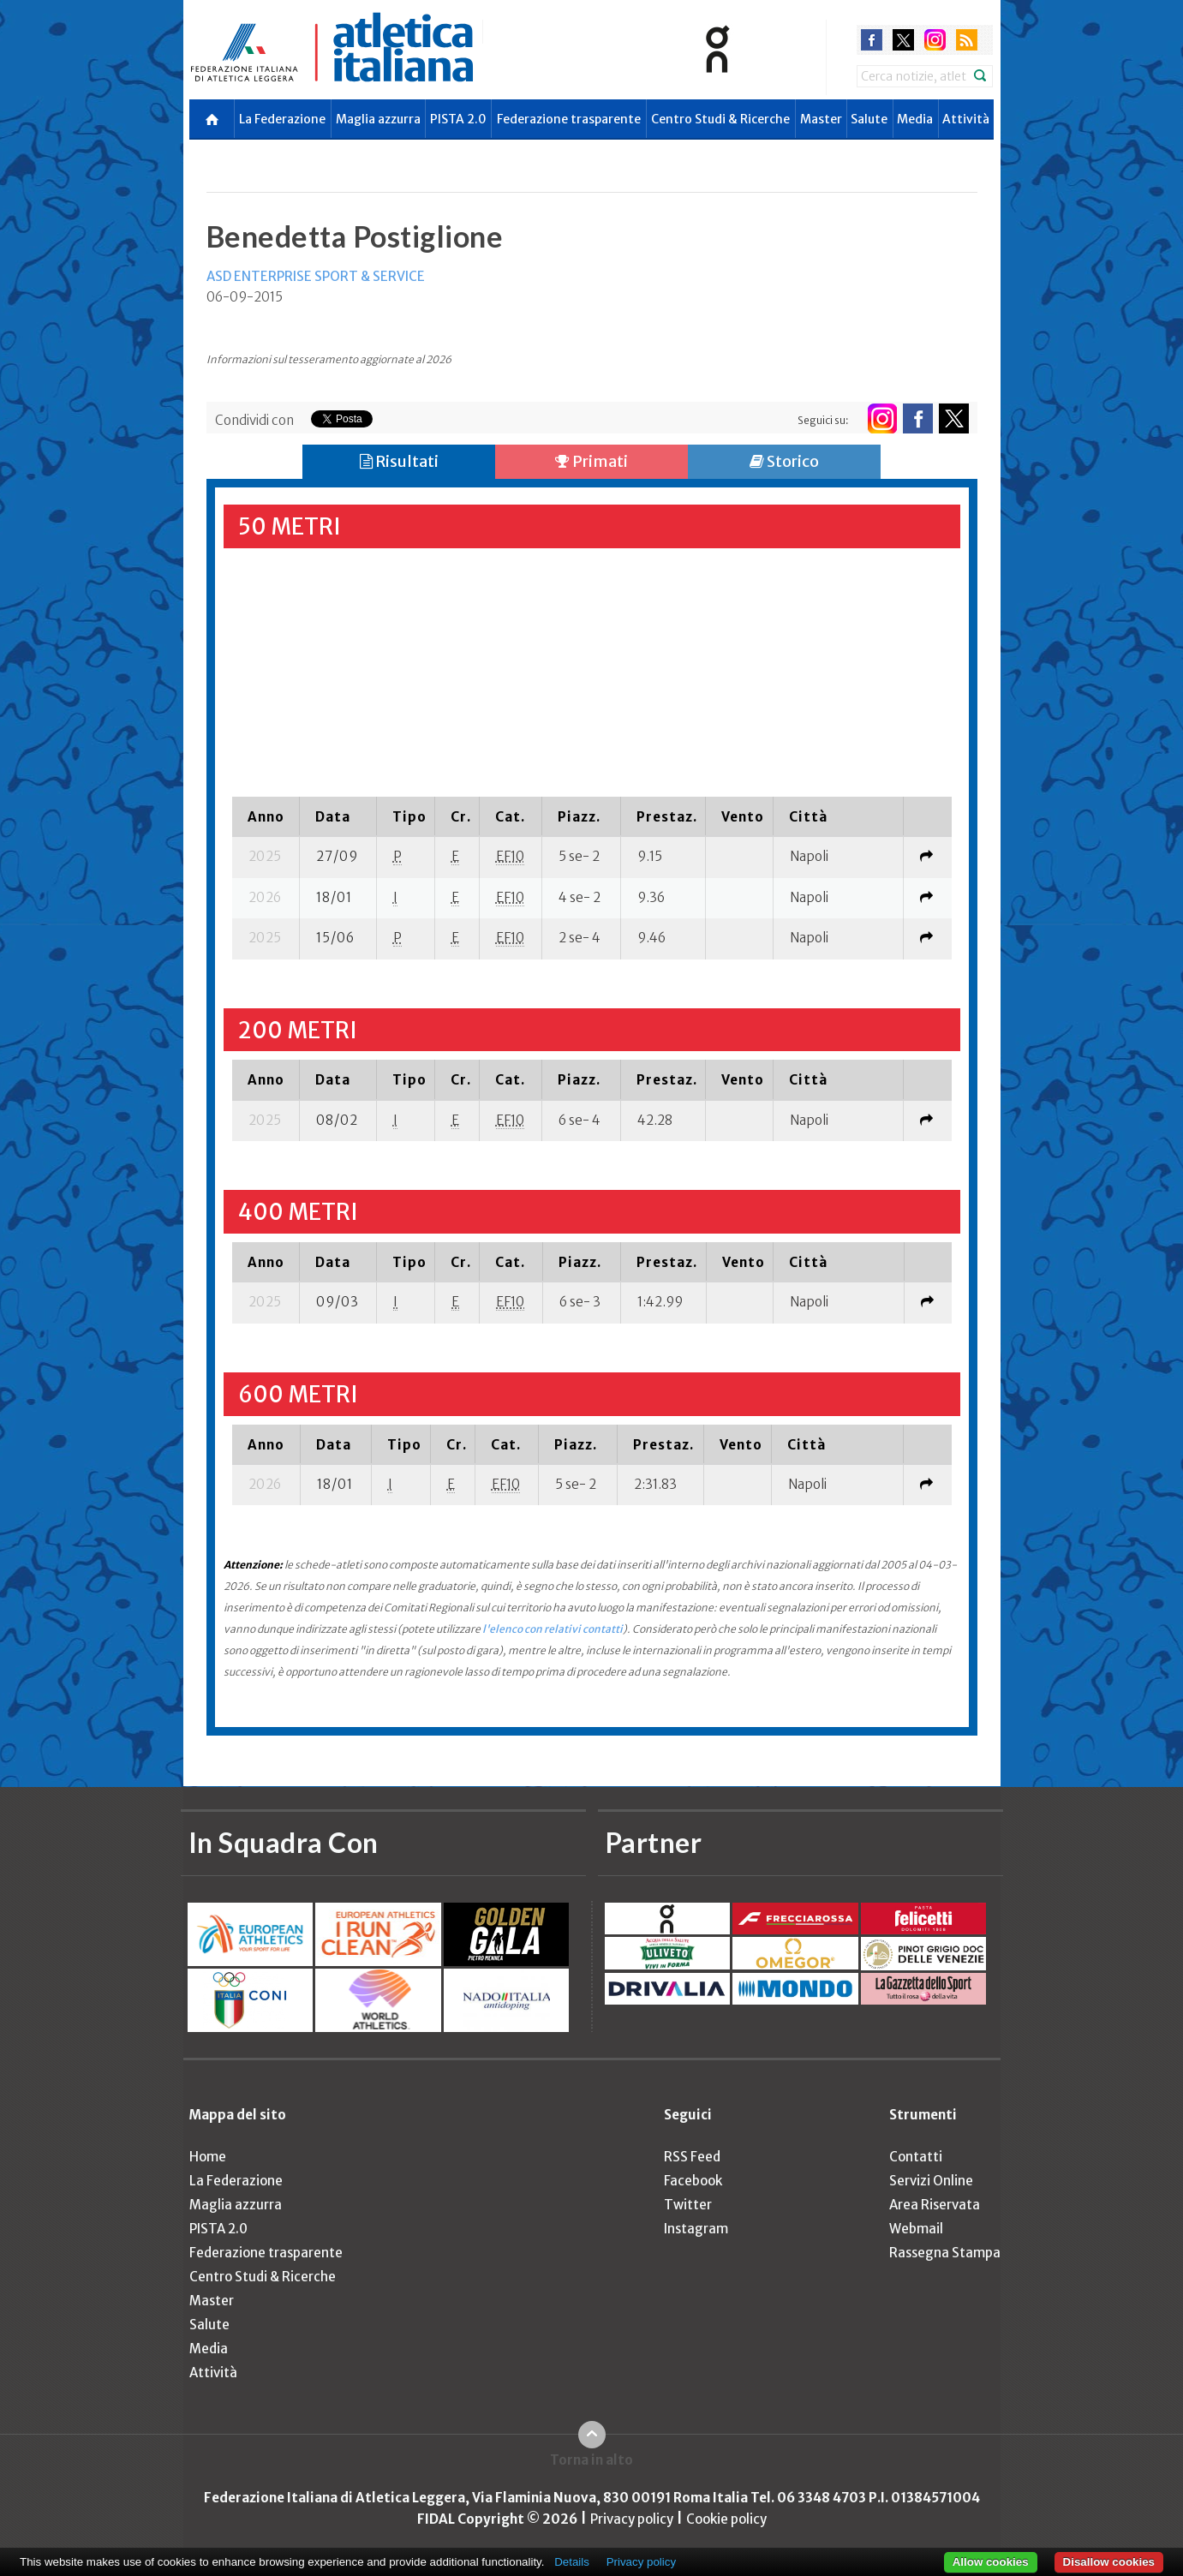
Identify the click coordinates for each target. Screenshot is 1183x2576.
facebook (871, 40)
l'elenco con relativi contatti (552, 1629)
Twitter (688, 2204)
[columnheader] (266, 816)
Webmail (916, 2228)
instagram (935, 40)
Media (915, 119)
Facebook (693, 2181)
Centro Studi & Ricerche (720, 119)
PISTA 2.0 (458, 119)
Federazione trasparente (569, 119)
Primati (591, 461)
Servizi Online (931, 2181)
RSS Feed (692, 2157)
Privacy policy (631, 2519)
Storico (784, 461)
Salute (869, 119)
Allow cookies (991, 2561)
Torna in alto (591, 2460)
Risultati (399, 461)
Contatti (915, 2157)
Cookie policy (726, 2519)
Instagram (696, 2228)
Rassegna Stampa (945, 2252)
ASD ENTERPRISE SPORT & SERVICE (315, 276)
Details (571, 2561)
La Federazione (282, 119)
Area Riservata (934, 2204)
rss (966, 40)
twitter (903, 40)
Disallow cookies (1109, 2561)
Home (207, 2157)
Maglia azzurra (378, 119)
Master (821, 119)
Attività (965, 119)
